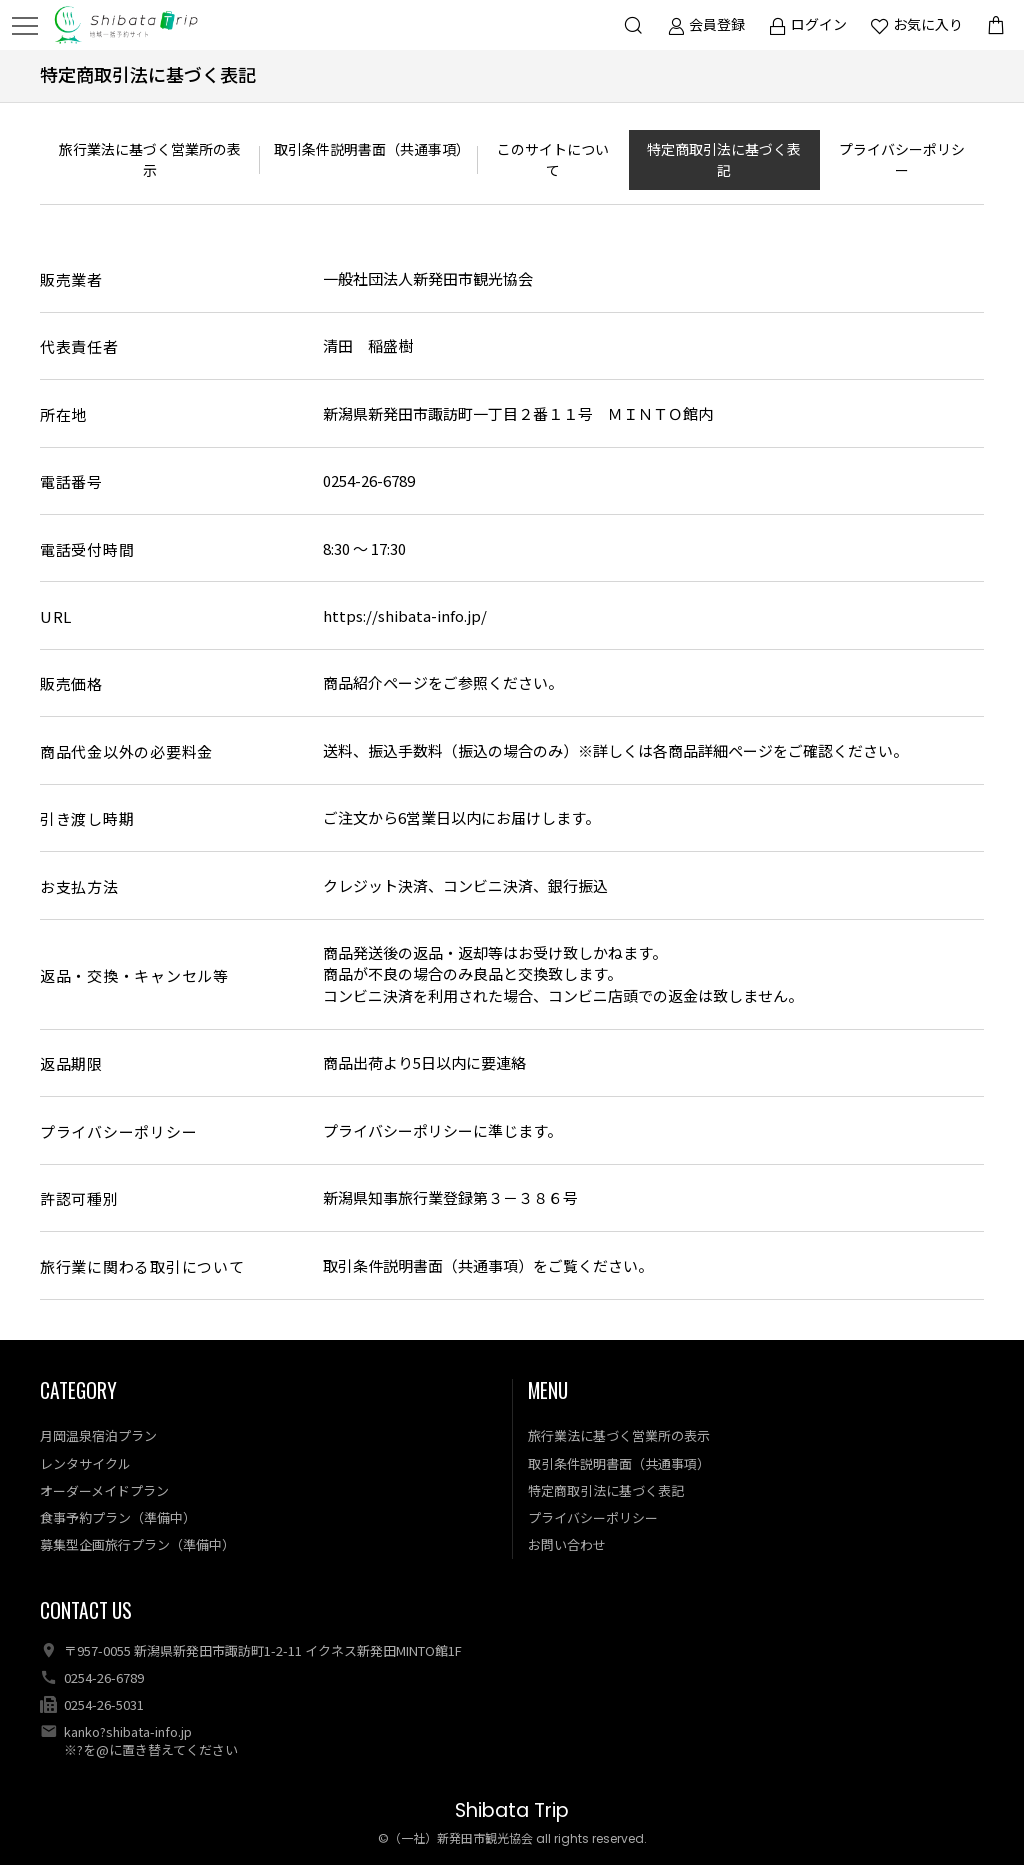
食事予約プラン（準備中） (118, 1517)
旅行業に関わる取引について (142, 1266)
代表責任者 (79, 346)
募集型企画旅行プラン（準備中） (137, 1544)
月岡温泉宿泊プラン (98, 1435)
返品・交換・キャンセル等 (134, 975)
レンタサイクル (85, 1463)
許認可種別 (79, 1198)
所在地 (63, 414)
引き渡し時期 (87, 818)
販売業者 (71, 279)
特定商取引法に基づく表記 (724, 159)
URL (56, 616)
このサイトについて (553, 159)
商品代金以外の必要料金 (126, 751)
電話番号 (71, 481)
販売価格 (71, 683)
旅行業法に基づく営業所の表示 (150, 159)
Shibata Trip (512, 1810)
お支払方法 (79, 886)
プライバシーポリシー (902, 159)
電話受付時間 (87, 549)
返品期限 (71, 1063)
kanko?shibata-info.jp (128, 1731)
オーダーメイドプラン (104, 1490)
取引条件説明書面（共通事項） (372, 149)
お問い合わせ (567, 1544)
